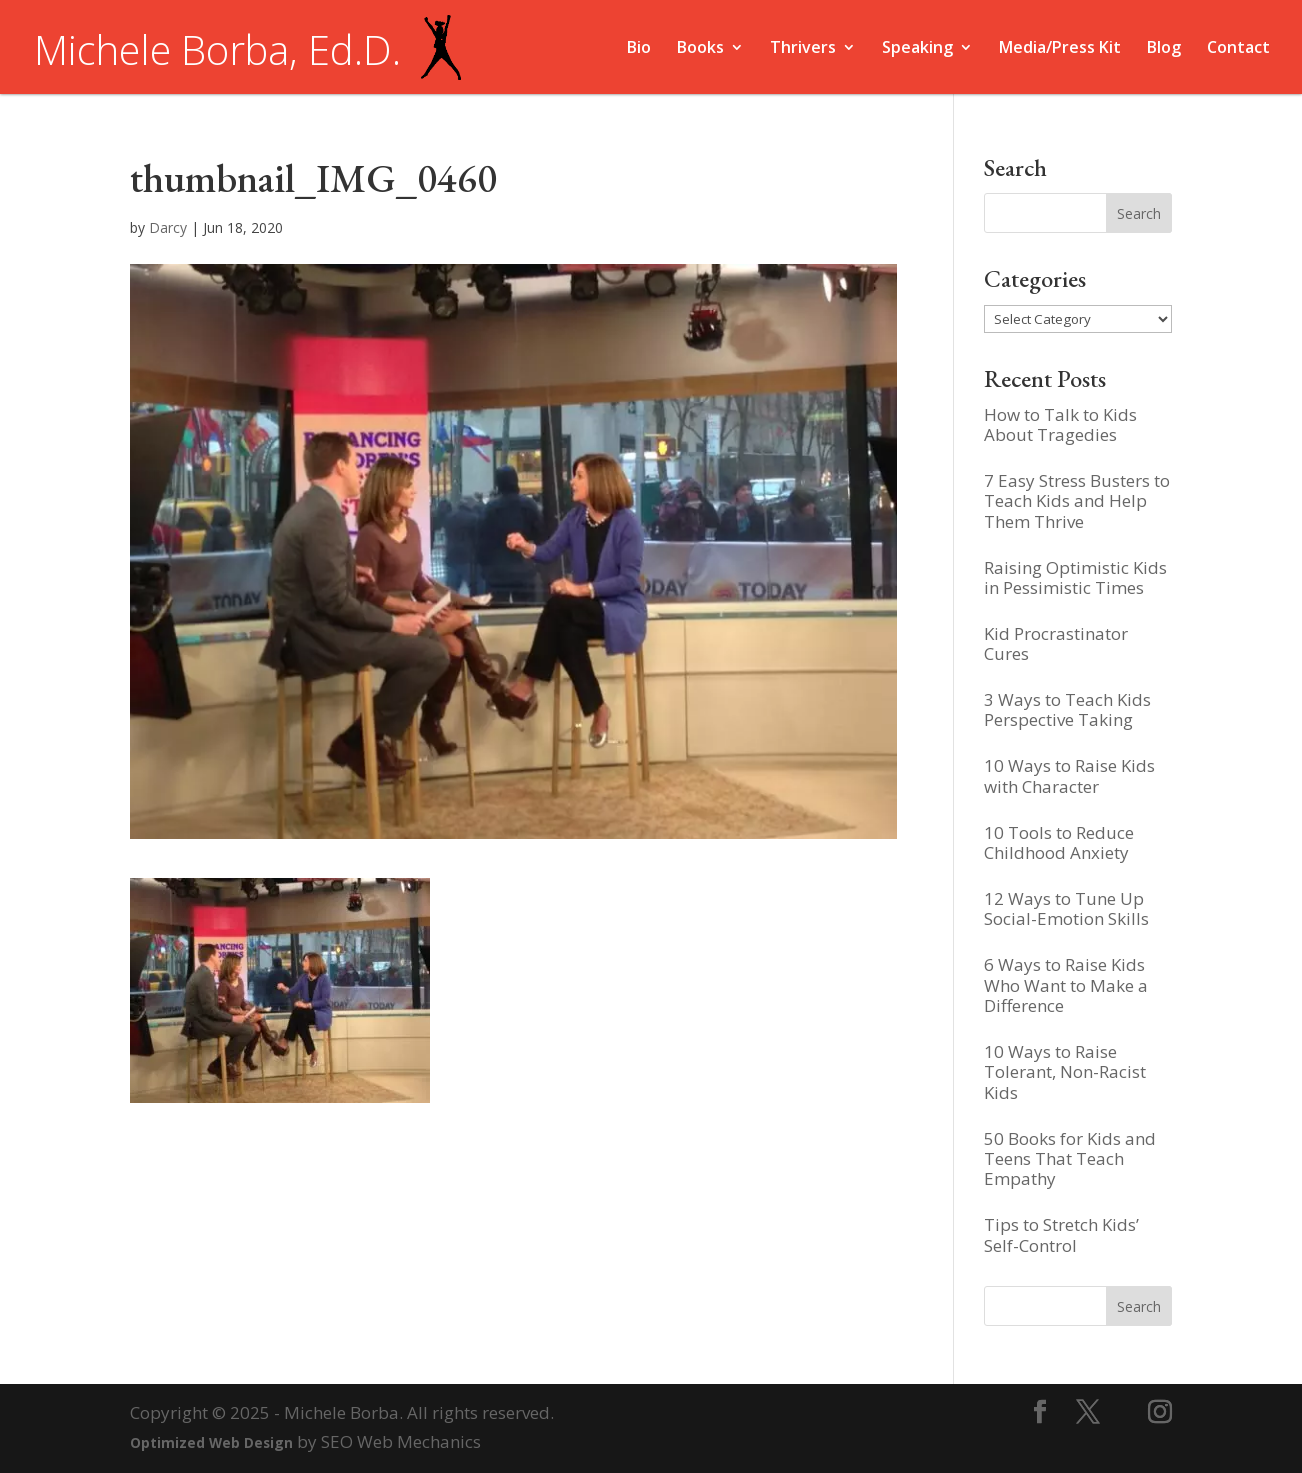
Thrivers (803, 49)
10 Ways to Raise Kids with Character (1069, 775)
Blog (1164, 49)
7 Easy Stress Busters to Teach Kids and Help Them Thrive (1077, 501)
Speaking (917, 49)
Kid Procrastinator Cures (1056, 643)
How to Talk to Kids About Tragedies (1060, 424)
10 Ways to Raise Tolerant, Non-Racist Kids (1065, 1072)
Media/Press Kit (1060, 49)
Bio (639, 49)
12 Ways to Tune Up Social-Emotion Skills (1066, 908)
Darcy (168, 227)
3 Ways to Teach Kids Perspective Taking (1067, 709)
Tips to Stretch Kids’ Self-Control (1061, 1234)
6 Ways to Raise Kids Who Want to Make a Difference (1066, 985)
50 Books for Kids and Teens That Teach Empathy (1070, 1159)
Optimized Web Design (211, 1442)
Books (700, 49)
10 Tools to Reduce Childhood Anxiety (1059, 842)
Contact (1238, 49)
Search (1139, 1306)
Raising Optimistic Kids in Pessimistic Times (1075, 577)
